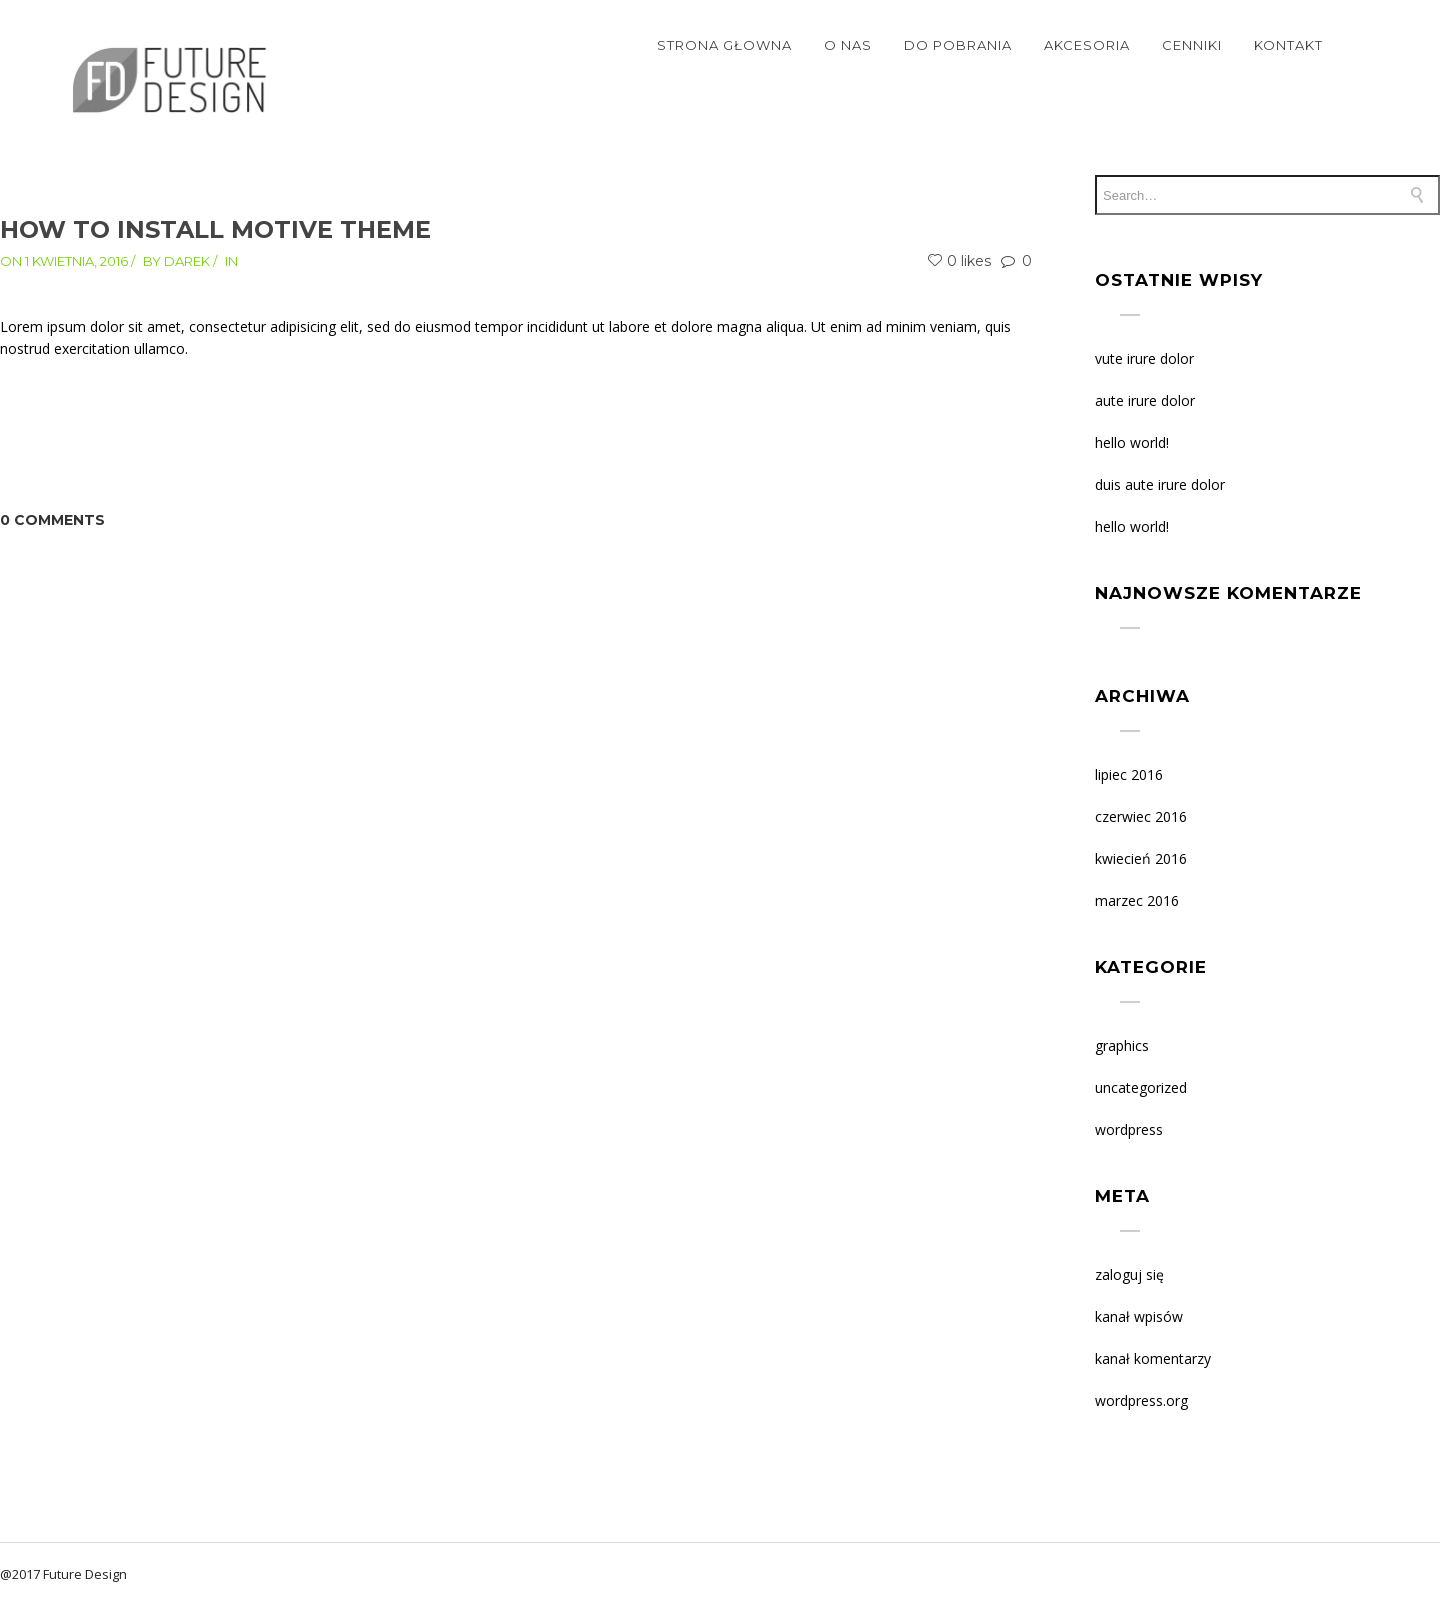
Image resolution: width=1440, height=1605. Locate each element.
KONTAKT (1288, 45)
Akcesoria (1087, 45)
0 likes (959, 261)
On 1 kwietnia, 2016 (64, 261)
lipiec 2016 (1129, 774)
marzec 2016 (1137, 900)
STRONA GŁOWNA (724, 45)
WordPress (1129, 1129)
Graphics (1122, 1045)
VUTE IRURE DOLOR (1144, 358)
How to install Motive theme (215, 229)
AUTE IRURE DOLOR (1145, 400)
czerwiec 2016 (1141, 816)
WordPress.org (1141, 1400)
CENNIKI (1192, 45)
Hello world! (1132, 442)
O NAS (848, 45)
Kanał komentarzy (1153, 1358)
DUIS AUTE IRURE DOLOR (1160, 484)
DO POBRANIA (958, 45)
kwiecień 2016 (1141, 858)
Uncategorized (1141, 1087)
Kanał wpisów (1139, 1316)
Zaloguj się (1129, 1274)
